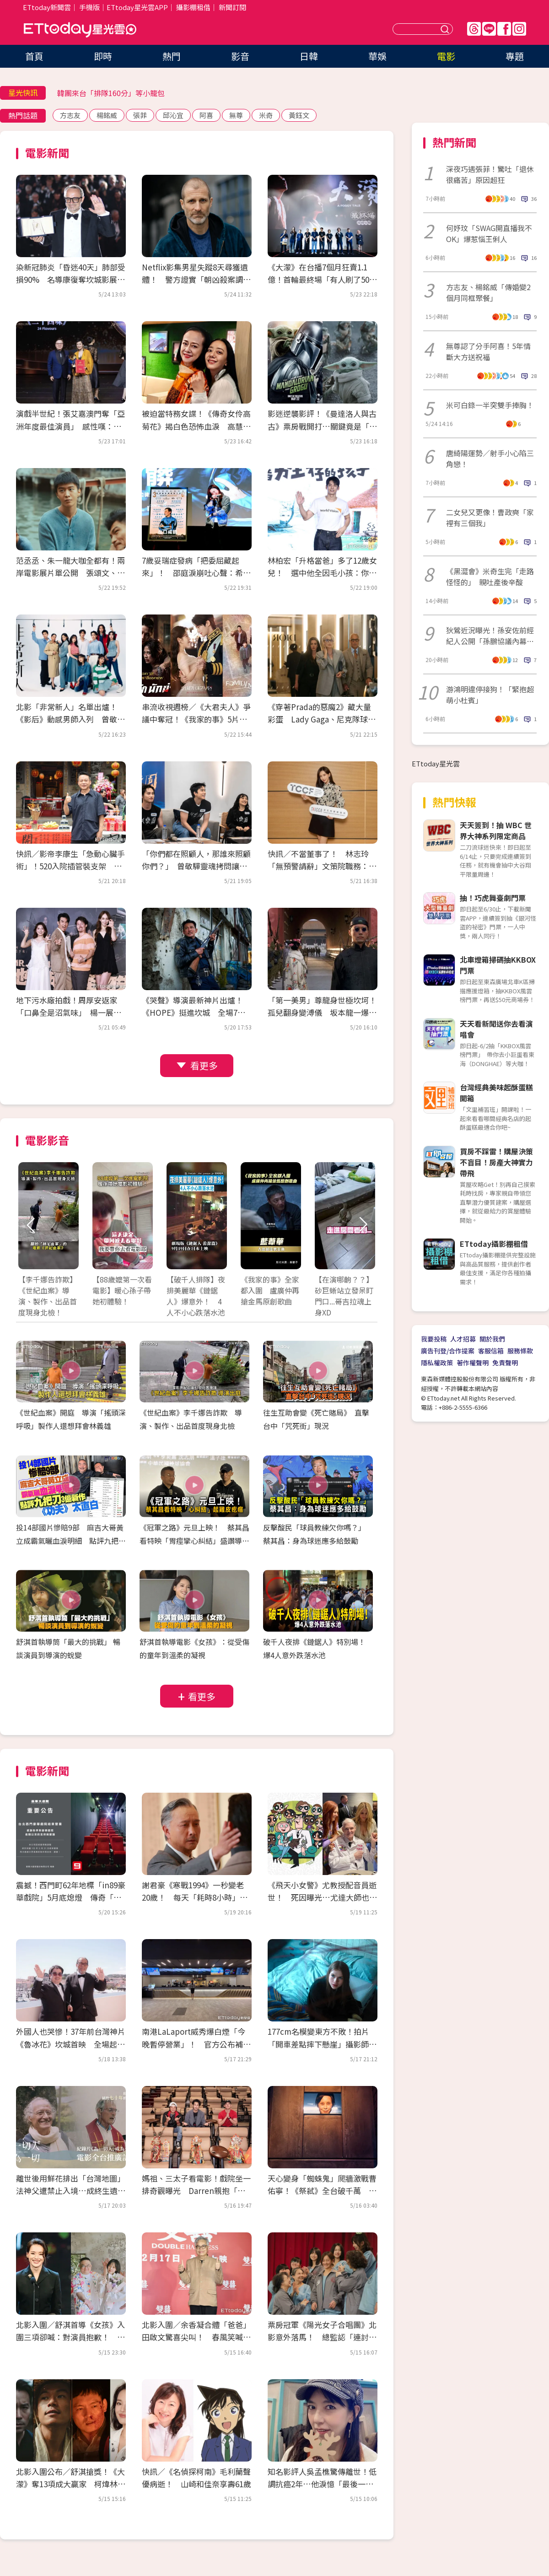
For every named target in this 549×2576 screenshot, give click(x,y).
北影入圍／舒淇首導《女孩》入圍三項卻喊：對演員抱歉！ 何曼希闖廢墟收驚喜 (70, 2337)
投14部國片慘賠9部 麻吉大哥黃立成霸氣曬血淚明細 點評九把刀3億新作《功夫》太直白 (71, 1540)
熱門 (171, 56)
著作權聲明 (473, 1362)
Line (489, 29)
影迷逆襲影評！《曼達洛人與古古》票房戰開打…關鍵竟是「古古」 (322, 426)
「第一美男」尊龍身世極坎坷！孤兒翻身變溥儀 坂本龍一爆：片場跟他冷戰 (322, 1012)
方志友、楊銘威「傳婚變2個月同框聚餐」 (488, 292)
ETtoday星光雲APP (137, 7)
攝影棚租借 (193, 7)
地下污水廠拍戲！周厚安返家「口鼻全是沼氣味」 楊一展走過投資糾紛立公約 (68, 1012)
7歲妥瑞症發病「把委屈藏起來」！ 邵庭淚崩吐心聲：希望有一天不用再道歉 (196, 573)
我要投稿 (434, 1338)
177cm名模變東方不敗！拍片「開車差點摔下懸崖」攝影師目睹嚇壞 (322, 2044)
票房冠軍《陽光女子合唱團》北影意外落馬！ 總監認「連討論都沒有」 (322, 2337)
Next (363, 1225)
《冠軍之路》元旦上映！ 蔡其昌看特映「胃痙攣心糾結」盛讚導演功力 (194, 1540)
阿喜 (206, 115)
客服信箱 (491, 1350)
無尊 (236, 115)
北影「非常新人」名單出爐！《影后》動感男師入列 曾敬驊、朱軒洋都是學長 (66, 719)
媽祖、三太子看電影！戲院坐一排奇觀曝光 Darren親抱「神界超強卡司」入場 (196, 2190)
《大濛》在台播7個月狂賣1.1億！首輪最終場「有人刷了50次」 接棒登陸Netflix (318, 279)
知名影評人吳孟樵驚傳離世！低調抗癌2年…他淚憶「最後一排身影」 (322, 2484)
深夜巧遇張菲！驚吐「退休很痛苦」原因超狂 (490, 174)
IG (519, 29)
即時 (103, 56)
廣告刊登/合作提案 (447, 1350)
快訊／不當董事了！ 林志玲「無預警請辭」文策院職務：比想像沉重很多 (322, 866)
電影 (446, 56)
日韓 (309, 56)
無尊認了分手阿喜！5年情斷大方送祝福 (488, 351)
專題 (515, 56)
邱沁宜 (173, 115)
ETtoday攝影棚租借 (494, 1243)
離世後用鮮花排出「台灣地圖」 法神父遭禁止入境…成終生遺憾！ (72, 2190)
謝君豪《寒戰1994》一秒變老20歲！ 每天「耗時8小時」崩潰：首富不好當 (195, 1897)
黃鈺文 (299, 115)
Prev (31, 1225)
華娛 (377, 56)
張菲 (140, 115)
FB (504, 29)
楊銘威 (107, 115)
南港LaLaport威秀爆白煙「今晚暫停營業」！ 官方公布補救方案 (196, 2044)
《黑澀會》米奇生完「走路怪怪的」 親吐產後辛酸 (490, 576)
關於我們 (492, 1338)
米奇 (266, 115)
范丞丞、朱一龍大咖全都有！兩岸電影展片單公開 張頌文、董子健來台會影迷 (70, 573)
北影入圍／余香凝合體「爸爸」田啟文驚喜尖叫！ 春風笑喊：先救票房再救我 (196, 2337)
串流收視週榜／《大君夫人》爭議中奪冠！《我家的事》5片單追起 (196, 719)
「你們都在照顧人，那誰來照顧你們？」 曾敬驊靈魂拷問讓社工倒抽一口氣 (196, 866)
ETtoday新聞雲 (47, 7)
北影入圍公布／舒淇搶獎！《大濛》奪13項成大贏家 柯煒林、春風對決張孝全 (70, 2484)
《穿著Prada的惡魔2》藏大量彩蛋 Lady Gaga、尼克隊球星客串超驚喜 (322, 719)
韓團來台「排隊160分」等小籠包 (111, 92)
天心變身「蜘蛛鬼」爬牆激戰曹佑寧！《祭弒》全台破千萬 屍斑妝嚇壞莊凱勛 (322, 2190)
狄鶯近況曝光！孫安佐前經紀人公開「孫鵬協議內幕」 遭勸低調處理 (491, 636)
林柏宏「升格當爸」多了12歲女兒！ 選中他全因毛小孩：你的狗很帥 (322, 573)
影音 (240, 56)
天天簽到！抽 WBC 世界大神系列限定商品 (496, 830)
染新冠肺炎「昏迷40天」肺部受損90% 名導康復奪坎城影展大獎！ (70, 279)
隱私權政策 (437, 1362)
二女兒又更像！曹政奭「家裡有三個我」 (490, 517)
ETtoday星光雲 (80, 30)
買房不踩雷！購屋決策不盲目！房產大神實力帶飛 (496, 1162)
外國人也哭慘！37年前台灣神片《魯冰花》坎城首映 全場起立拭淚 (70, 2044)
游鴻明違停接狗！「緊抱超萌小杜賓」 (490, 695)
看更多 (204, 1065)
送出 (446, 29)
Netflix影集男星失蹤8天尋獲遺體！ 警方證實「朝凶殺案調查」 (195, 279)
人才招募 (463, 1338)
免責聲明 (505, 1362)
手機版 (89, 7)
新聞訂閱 (232, 7)
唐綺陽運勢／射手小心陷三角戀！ (490, 458)
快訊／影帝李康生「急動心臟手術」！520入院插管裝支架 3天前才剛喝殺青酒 (71, 866)
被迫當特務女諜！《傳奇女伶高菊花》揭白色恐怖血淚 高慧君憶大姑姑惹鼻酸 (196, 426)
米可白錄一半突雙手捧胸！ (490, 404)
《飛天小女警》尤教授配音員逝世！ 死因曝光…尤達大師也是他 (322, 1897)
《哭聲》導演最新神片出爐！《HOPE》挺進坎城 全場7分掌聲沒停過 (193, 1012)
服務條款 (520, 1350)
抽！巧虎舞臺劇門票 (493, 897)
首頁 (34, 56)
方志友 (70, 115)
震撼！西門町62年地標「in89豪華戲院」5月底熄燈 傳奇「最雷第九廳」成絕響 (70, 1897)
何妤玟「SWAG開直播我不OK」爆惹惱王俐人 (489, 233)
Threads (474, 29)
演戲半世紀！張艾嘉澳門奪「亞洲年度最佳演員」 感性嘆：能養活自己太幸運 (70, 426)
